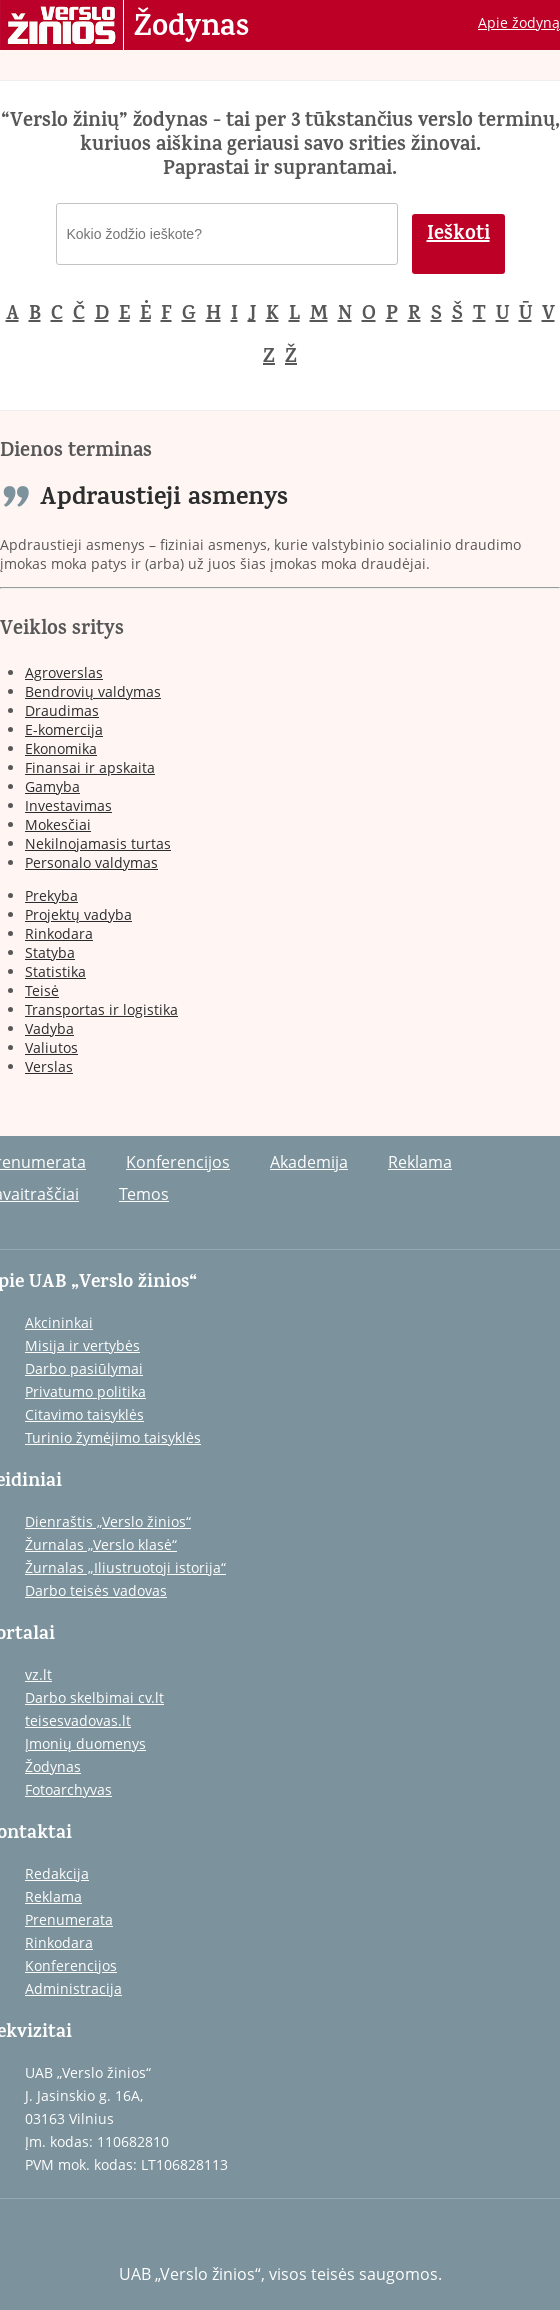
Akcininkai (59, 1322)
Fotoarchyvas (68, 1789)
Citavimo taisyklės (84, 1414)
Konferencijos (178, 1162)
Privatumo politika (85, 1391)
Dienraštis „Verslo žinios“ (108, 1521)
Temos (144, 1194)
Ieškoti (458, 235)
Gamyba (52, 786)
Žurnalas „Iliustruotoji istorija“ (125, 1567)
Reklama (420, 1162)
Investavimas (68, 805)
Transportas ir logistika (101, 1009)
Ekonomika (61, 748)
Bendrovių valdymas (93, 691)
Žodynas (191, 28)
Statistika (55, 971)
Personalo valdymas (91, 862)
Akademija (309, 1162)
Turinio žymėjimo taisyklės (113, 1437)
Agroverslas (64, 672)
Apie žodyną (519, 22)
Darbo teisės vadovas (96, 1590)
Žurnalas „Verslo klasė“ (101, 1544)
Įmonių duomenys (85, 1743)
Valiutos (51, 1047)
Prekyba (51, 895)
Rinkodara (59, 933)
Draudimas (62, 710)
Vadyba (49, 1028)
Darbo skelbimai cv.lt (94, 1697)
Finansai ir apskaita (90, 767)
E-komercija (64, 729)
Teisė (42, 990)
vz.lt (38, 1674)
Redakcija (57, 1873)
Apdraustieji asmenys (164, 499)
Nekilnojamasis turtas (98, 843)
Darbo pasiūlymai (84, 1368)
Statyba (50, 952)
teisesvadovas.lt (78, 1720)
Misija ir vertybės (82, 1345)
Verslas (49, 1066)
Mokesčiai (58, 824)
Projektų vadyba (78, 914)
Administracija (73, 1988)
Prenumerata (69, 1919)
